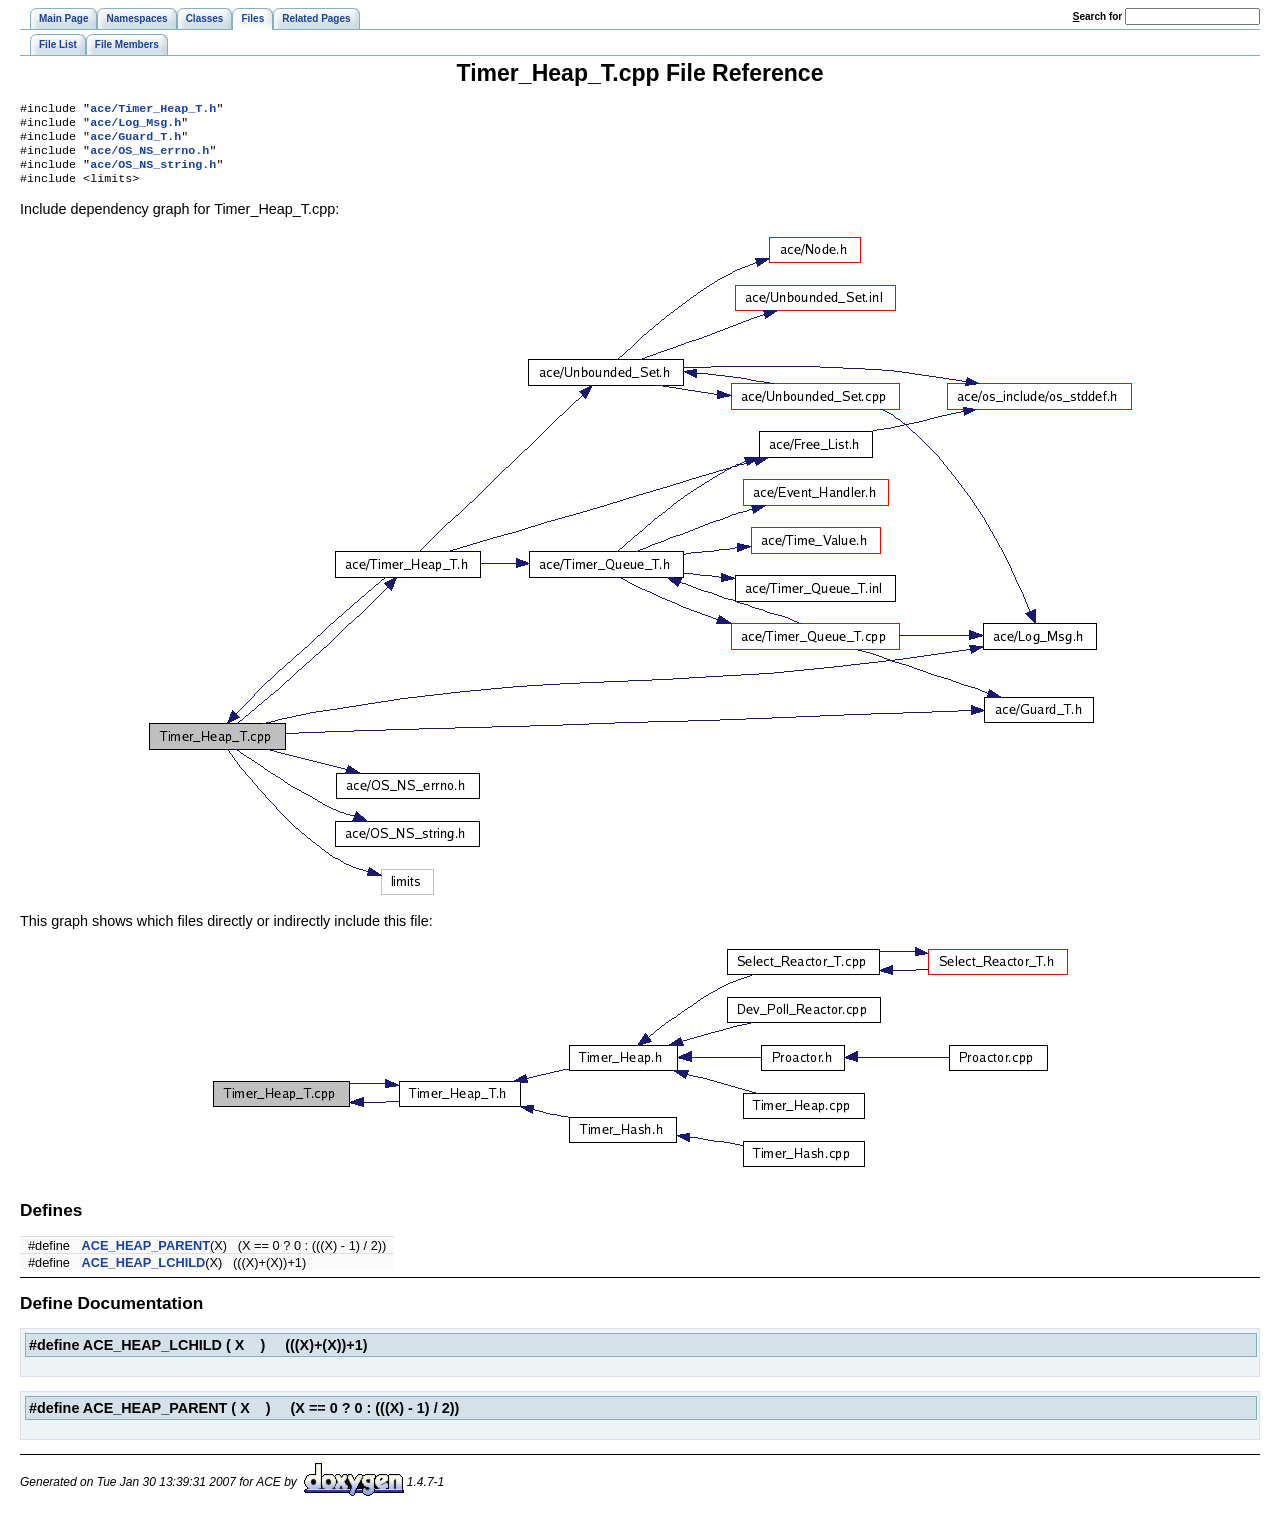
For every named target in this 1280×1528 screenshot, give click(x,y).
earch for (1097, 16)
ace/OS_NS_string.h (153, 174)
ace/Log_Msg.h (135, 126)
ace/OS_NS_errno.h (149, 158)
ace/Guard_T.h (135, 142)
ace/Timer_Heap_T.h (153, 110)
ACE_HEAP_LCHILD (144, 1274)
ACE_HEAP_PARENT (146, 1257)
